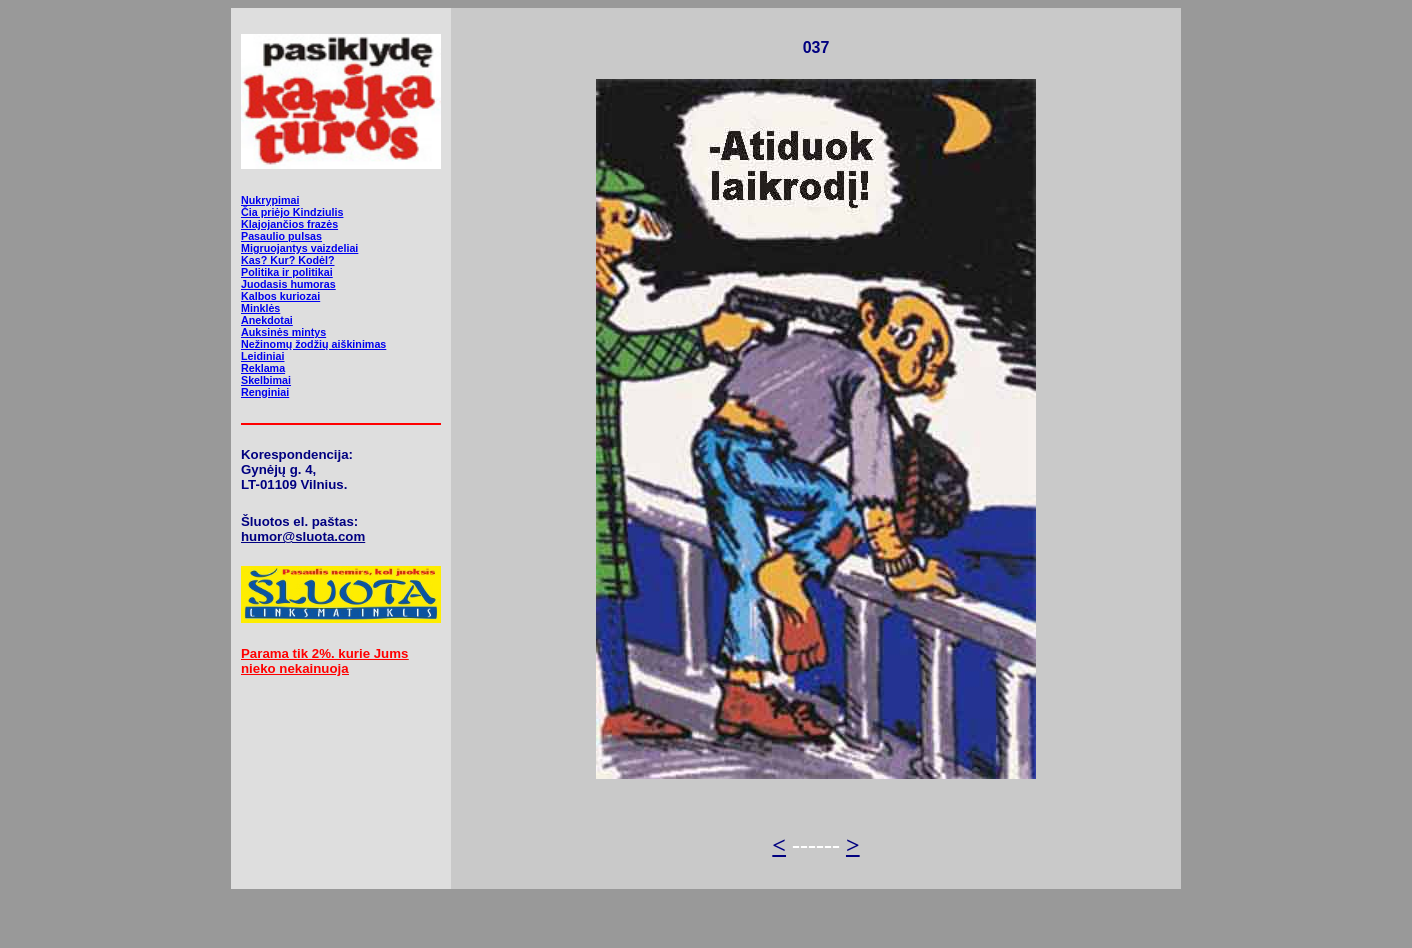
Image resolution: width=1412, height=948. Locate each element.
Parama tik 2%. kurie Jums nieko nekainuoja (324, 661)
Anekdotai (267, 320)
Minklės (260, 308)
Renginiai (265, 392)
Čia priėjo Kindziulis (292, 212)
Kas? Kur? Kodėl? (288, 260)
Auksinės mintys (283, 332)
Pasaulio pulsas (281, 236)
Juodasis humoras (288, 284)
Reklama (263, 368)
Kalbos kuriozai (280, 296)
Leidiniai (262, 356)
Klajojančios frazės (289, 224)
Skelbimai (266, 380)
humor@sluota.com (303, 536)
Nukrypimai (270, 200)
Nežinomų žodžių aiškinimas (313, 344)
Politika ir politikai (287, 272)
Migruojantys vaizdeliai (299, 248)
